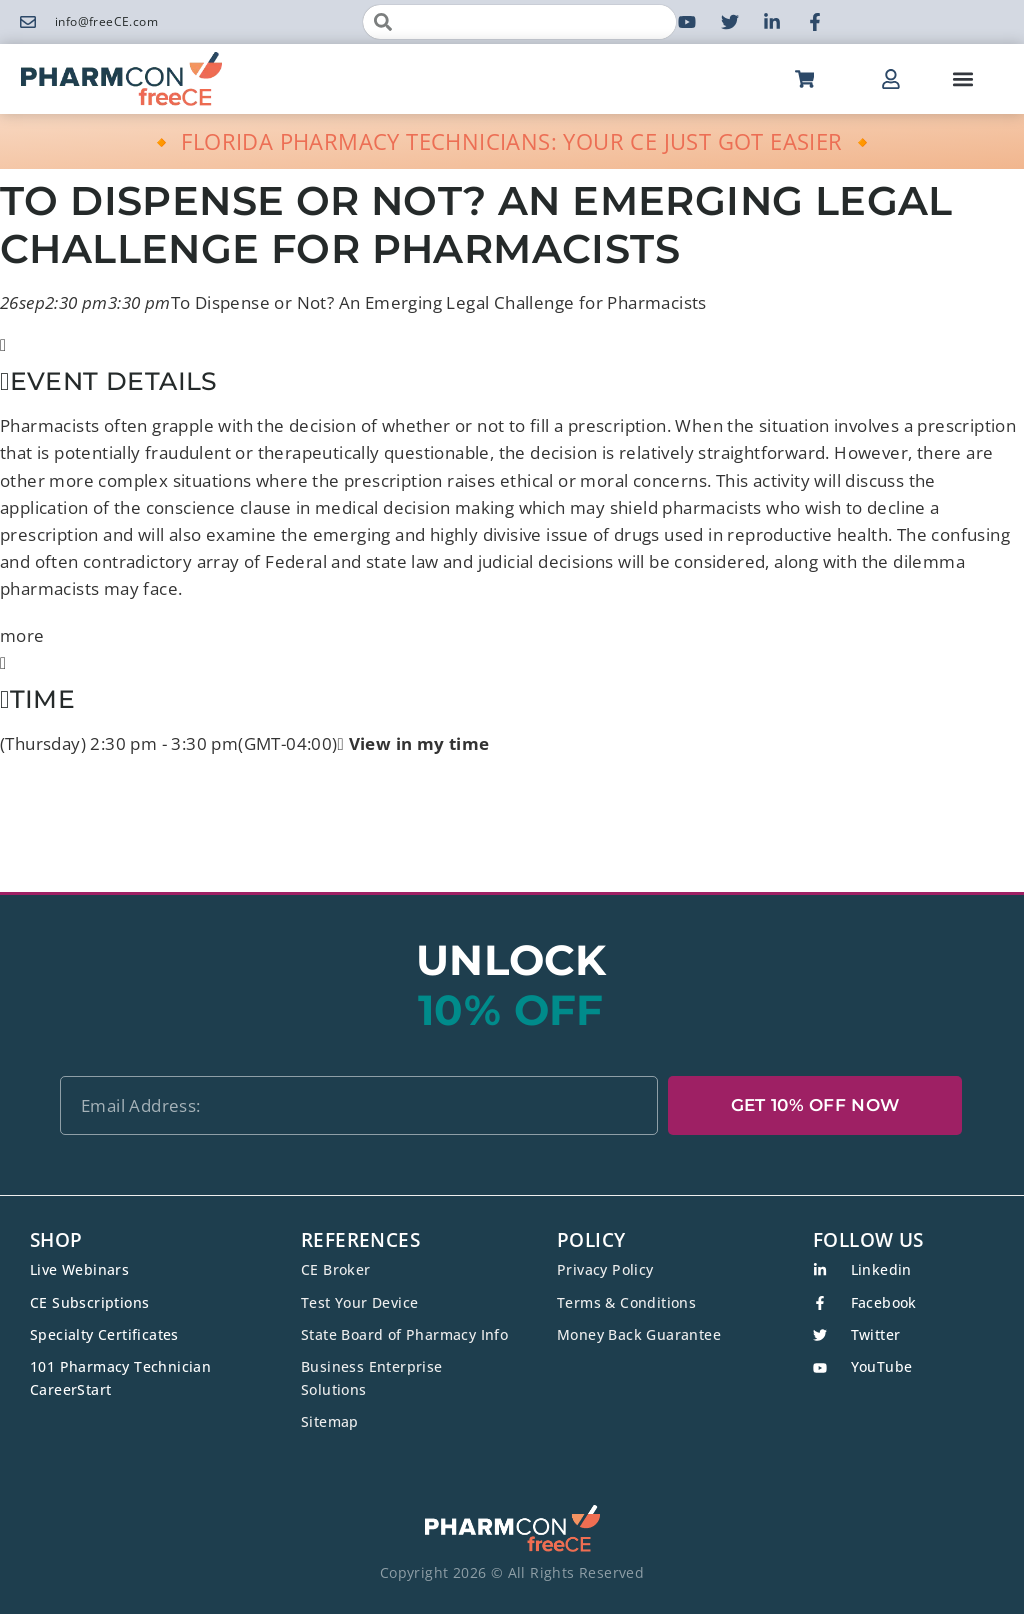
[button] (962, 79)
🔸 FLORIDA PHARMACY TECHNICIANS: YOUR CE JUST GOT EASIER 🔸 (512, 141)
